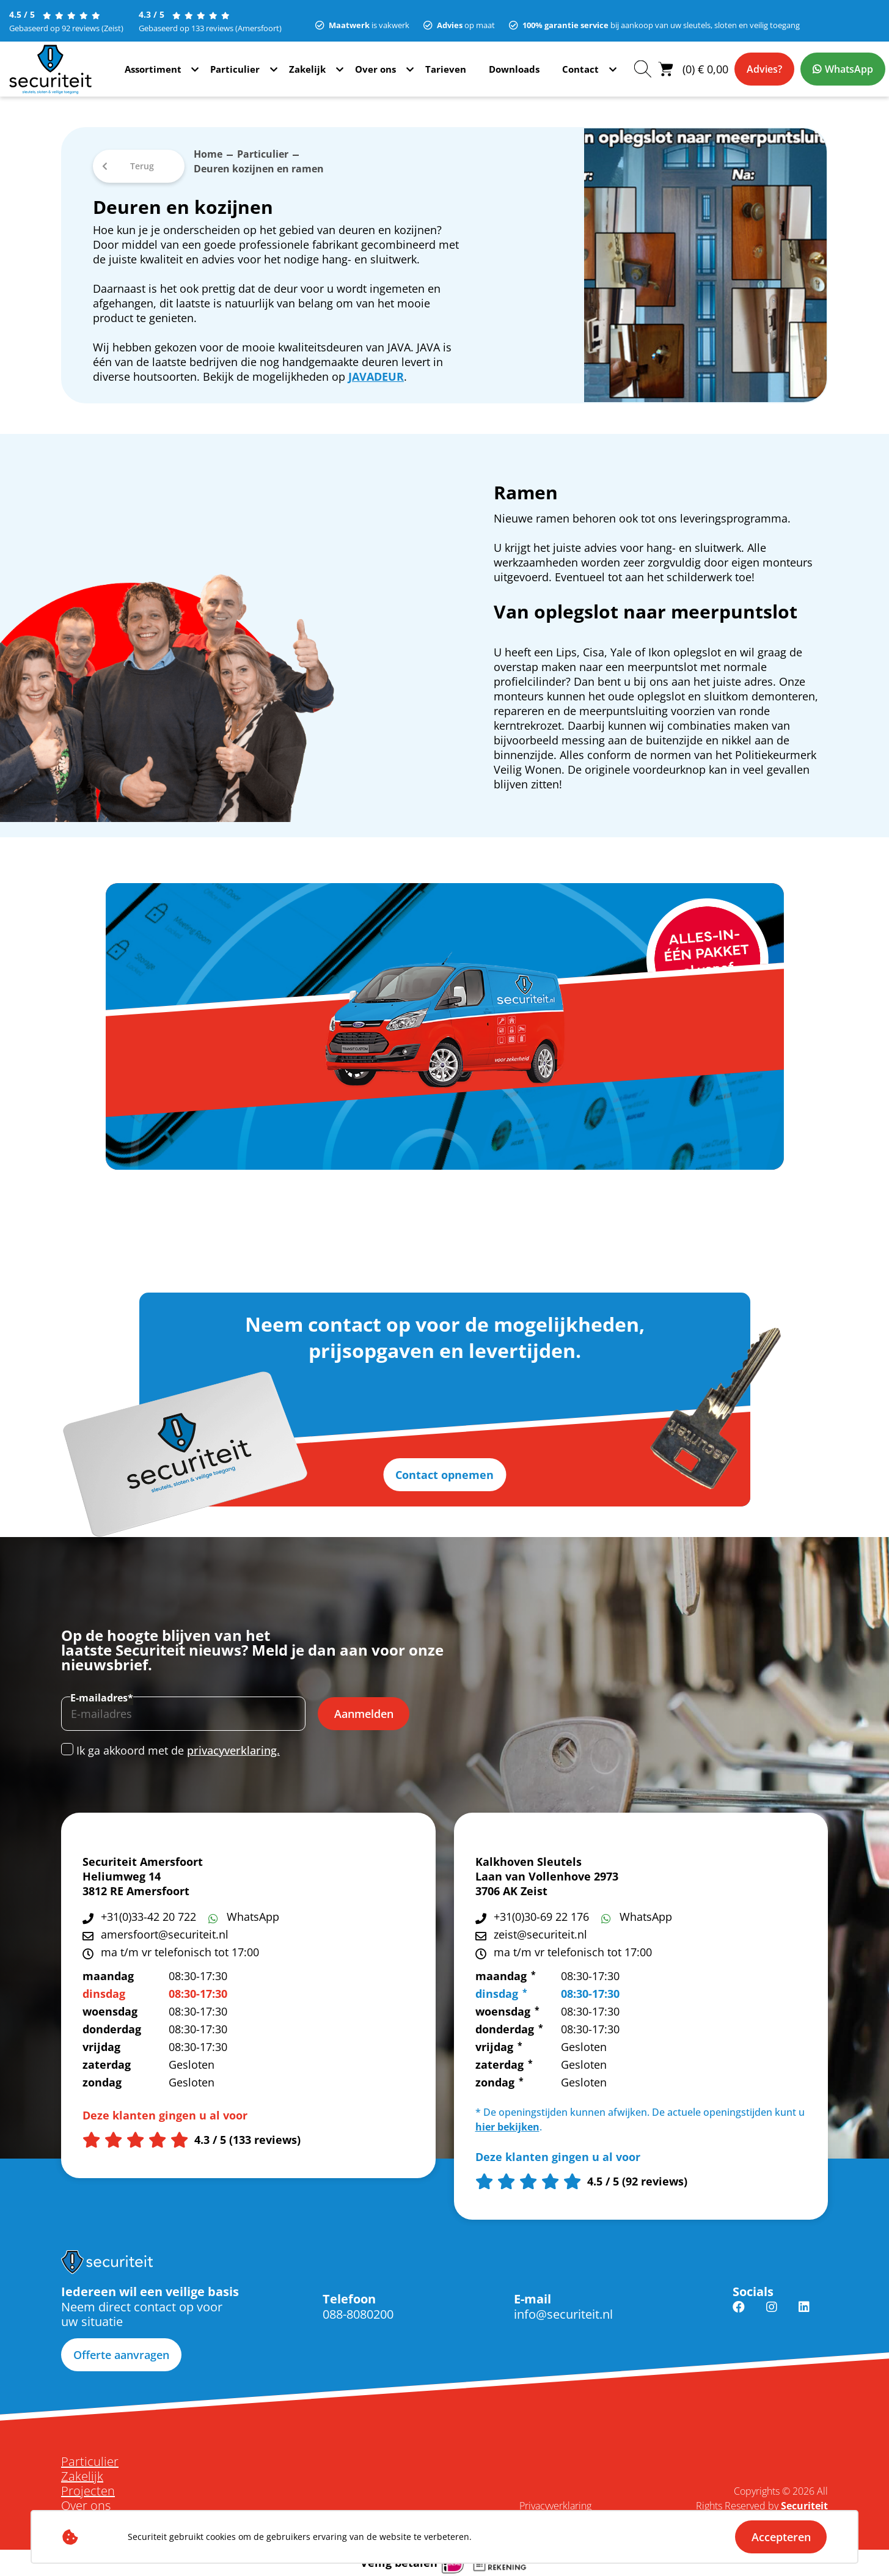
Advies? (759, 72)
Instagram (771, 2321)
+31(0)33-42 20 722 (148, 1924)
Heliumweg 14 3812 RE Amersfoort (135, 1891)
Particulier (285, 72)
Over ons (401, 72)
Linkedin (804, 2321)
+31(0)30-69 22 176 (541, 1924)
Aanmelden (363, 1721)
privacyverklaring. (233, 1757)
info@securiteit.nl (563, 2321)
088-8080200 (358, 2321)
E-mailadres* (101, 1705)
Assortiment (215, 72)
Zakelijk (344, 72)
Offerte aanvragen (121, 2362)
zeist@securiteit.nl (540, 1941)
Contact (584, 72)
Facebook (739, 2321)
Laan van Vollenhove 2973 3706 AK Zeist (546, 1891)
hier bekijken (507, 2134)
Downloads (522, 72)
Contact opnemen (444, 1482)
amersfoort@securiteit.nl (165, 1941)
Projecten (88, 2498)
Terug (142, 173)
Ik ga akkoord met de (178, 1757)
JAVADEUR (376, 383)
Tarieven (460, 72)
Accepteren (781, 2537)
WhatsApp (843, 72)
